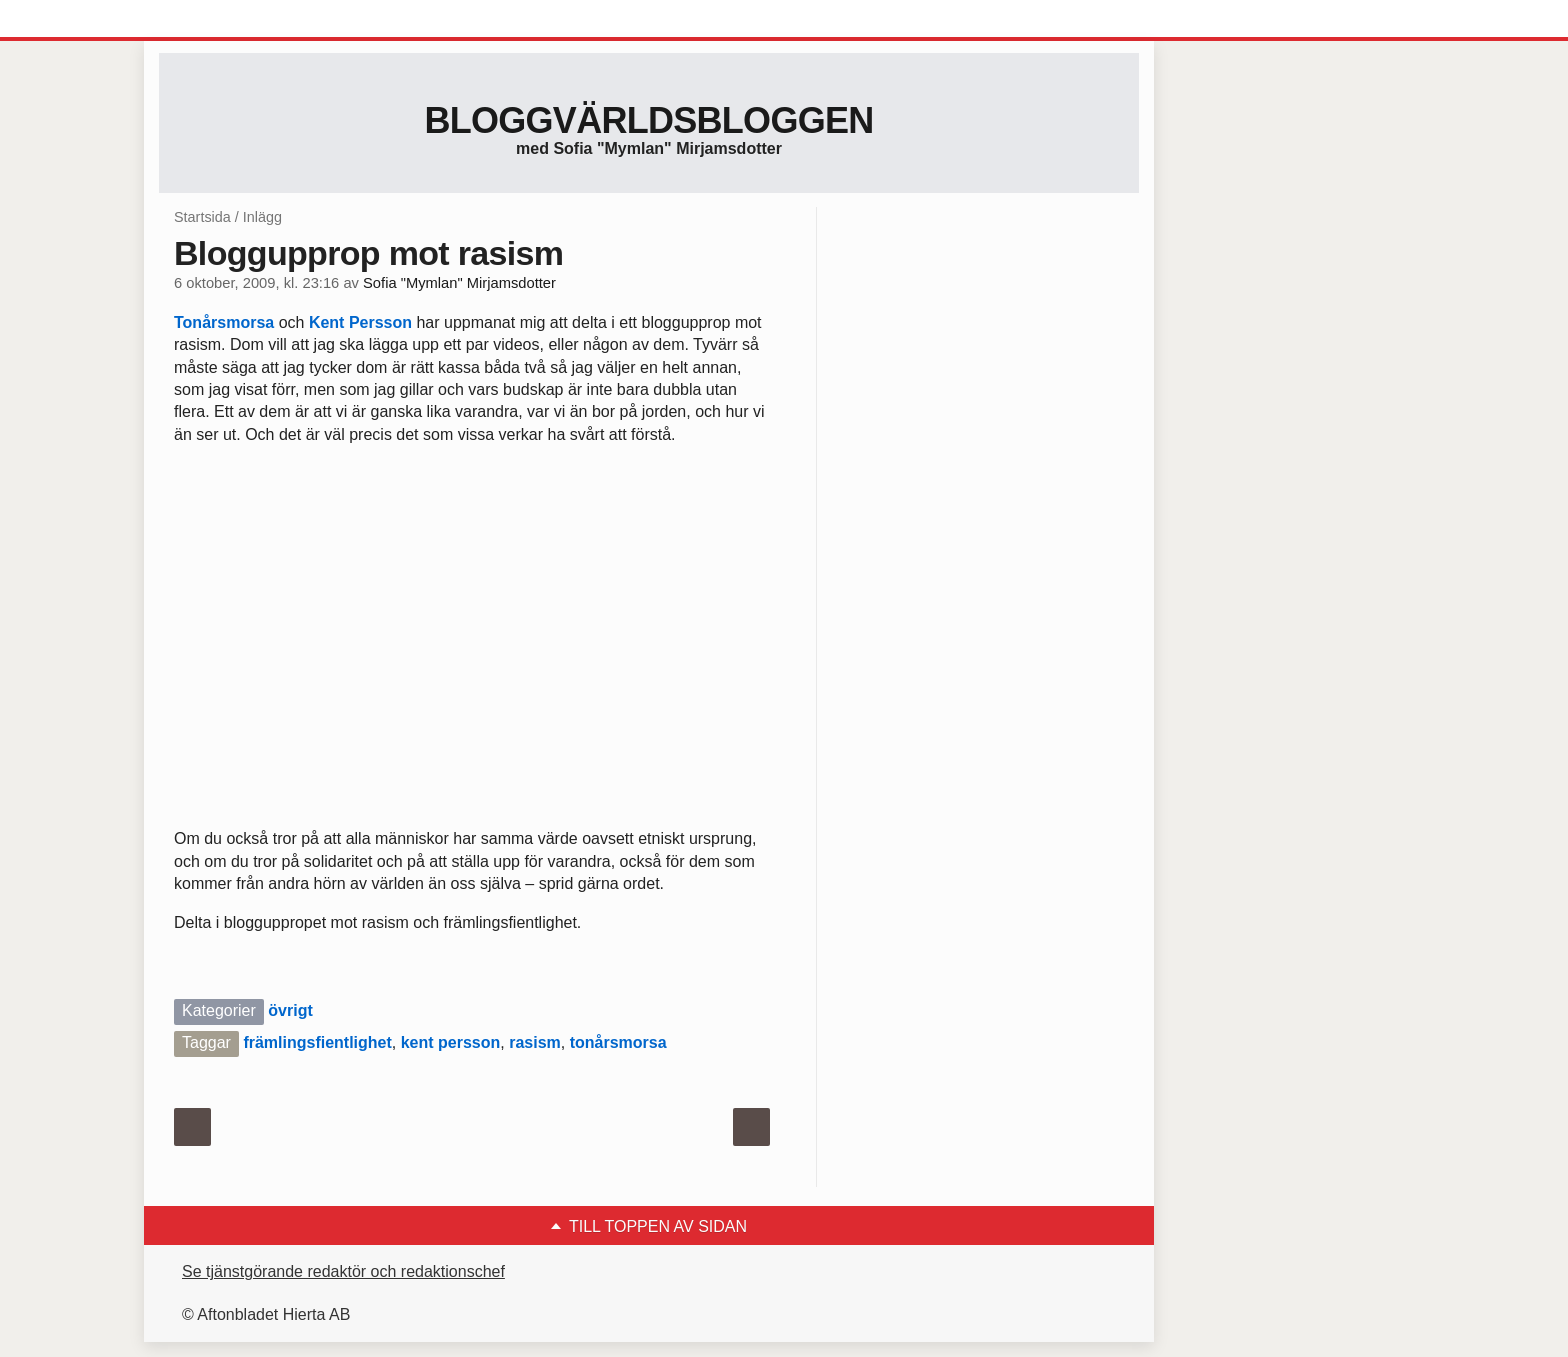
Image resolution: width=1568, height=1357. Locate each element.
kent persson (451, 1042)
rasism (535, 1042)
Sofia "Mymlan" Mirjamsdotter (459, 283)
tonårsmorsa (618, 1042)
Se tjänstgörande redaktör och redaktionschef (343, 1271)
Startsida (202, 217)
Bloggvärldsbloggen (648, 120)
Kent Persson (360, 322)
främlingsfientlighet (317, 1042)
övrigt (290, 1010)
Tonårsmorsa (224, 322)
